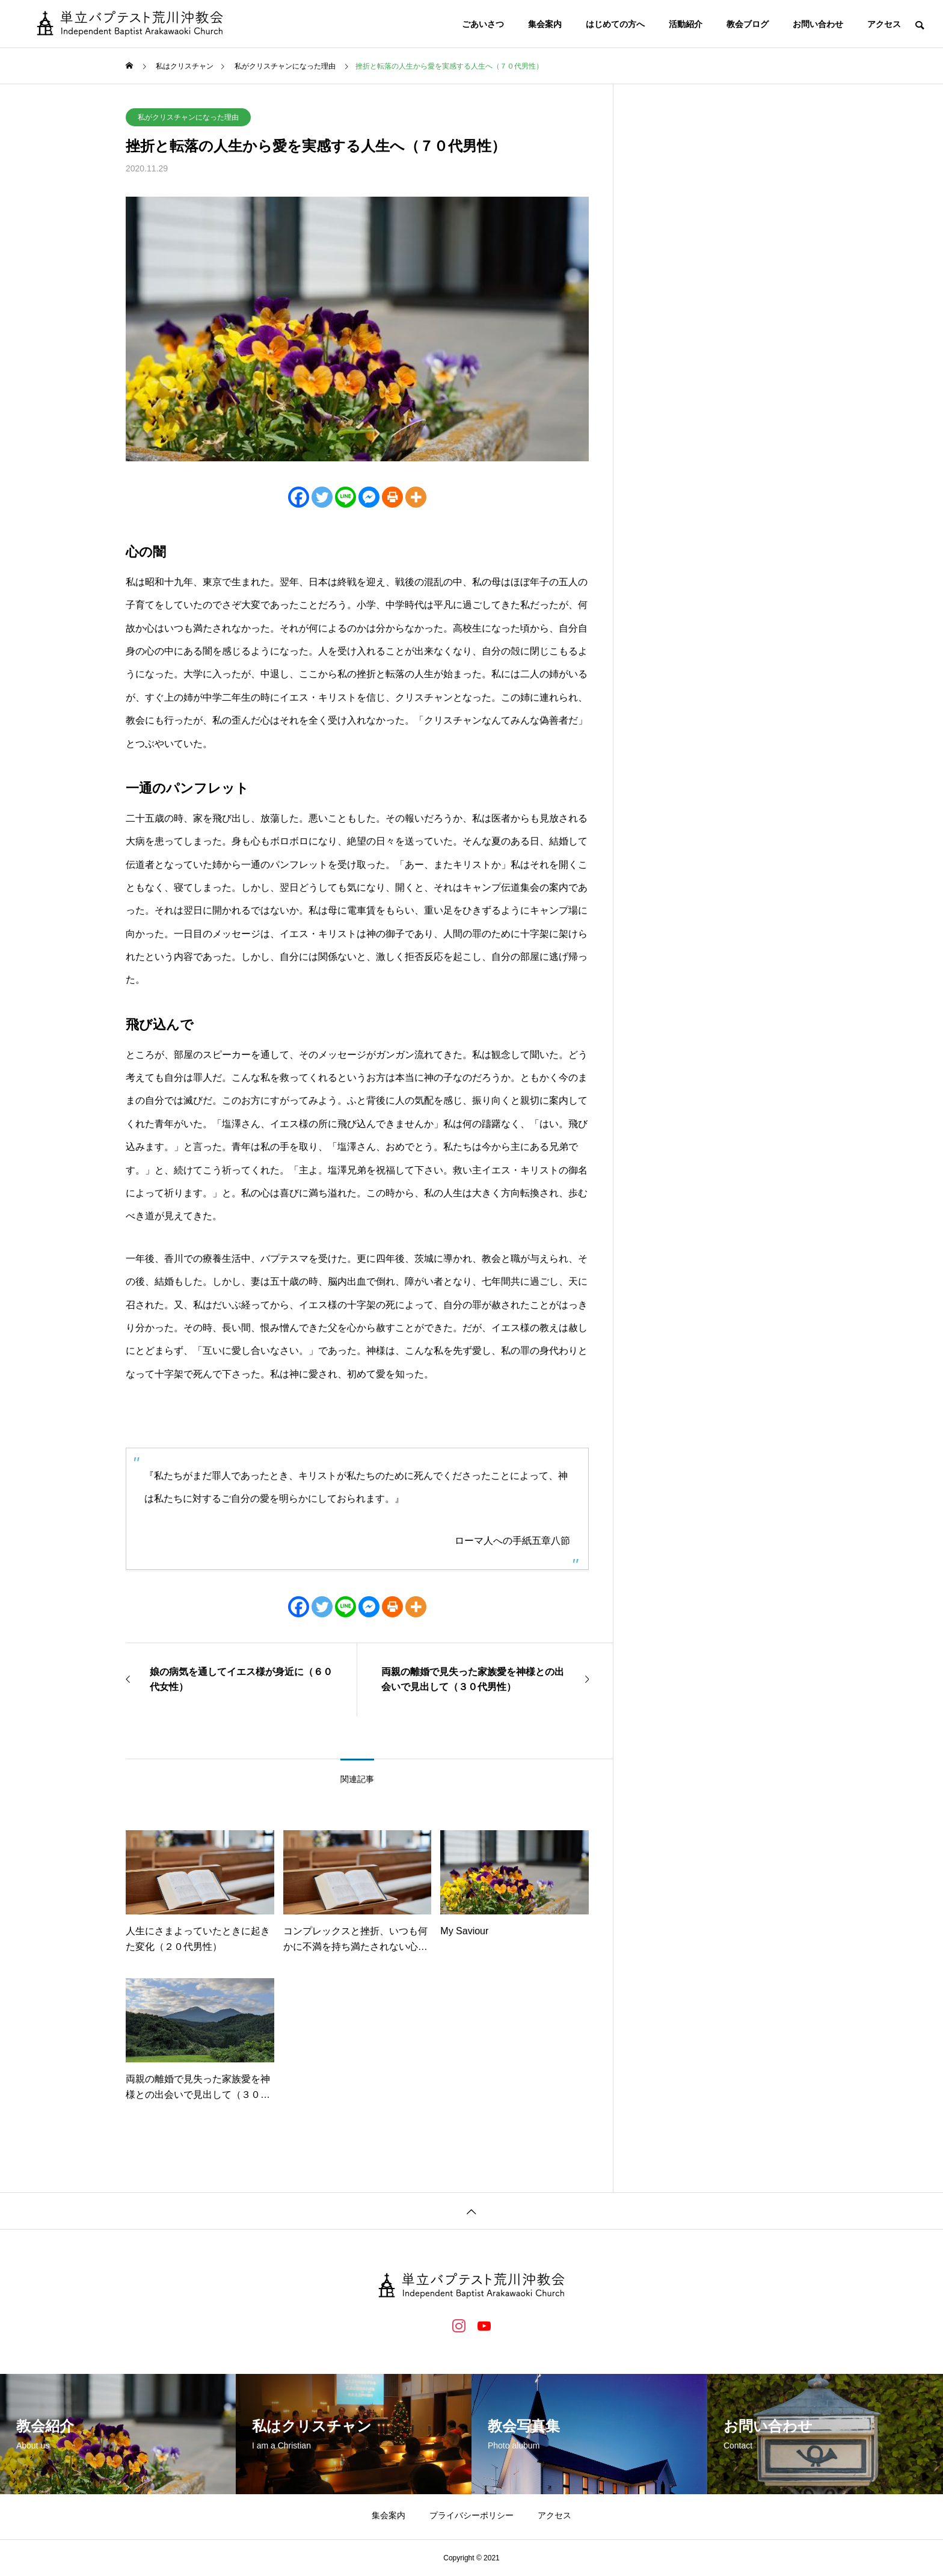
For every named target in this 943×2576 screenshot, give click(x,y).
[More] (415, 497)
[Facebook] (298, 497)
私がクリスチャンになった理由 (188, 117)
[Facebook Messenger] (368, 497)
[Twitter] (322, 497)
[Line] (345, 497)
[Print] (392, 497)
